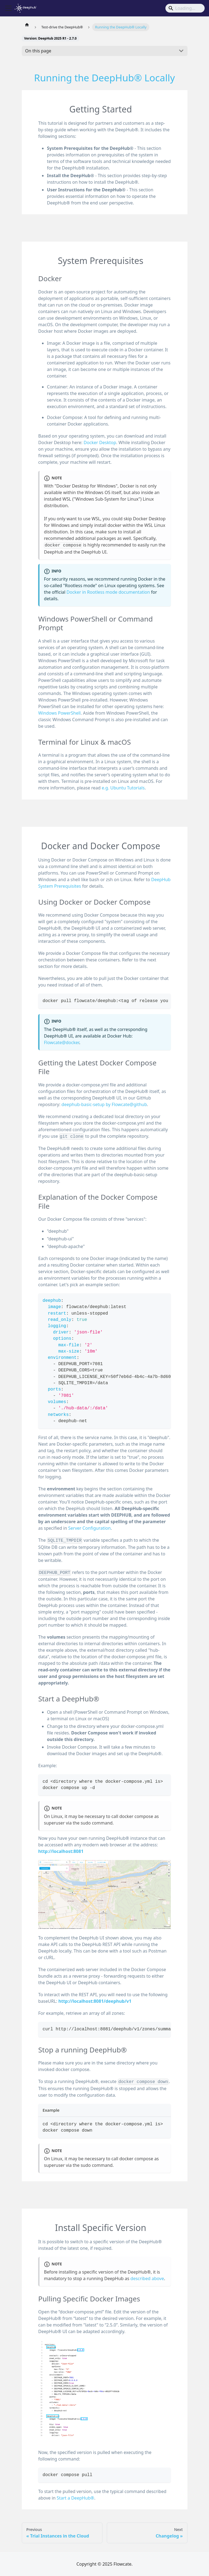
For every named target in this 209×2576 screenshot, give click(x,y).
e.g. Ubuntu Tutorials (123, 788)
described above (147, 2278)
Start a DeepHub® (75, 2498)
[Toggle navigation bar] (8, 8)
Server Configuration (89, 1528)
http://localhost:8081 (60, 1851)
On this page (38, 51)
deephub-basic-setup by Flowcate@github (104, 1104)
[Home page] (27, 24)
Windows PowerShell (59, 713)
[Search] (185, 8)
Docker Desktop (100, 442)
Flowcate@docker (61, 1042)
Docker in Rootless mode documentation (108, 592)
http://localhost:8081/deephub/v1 (94, 2001)
